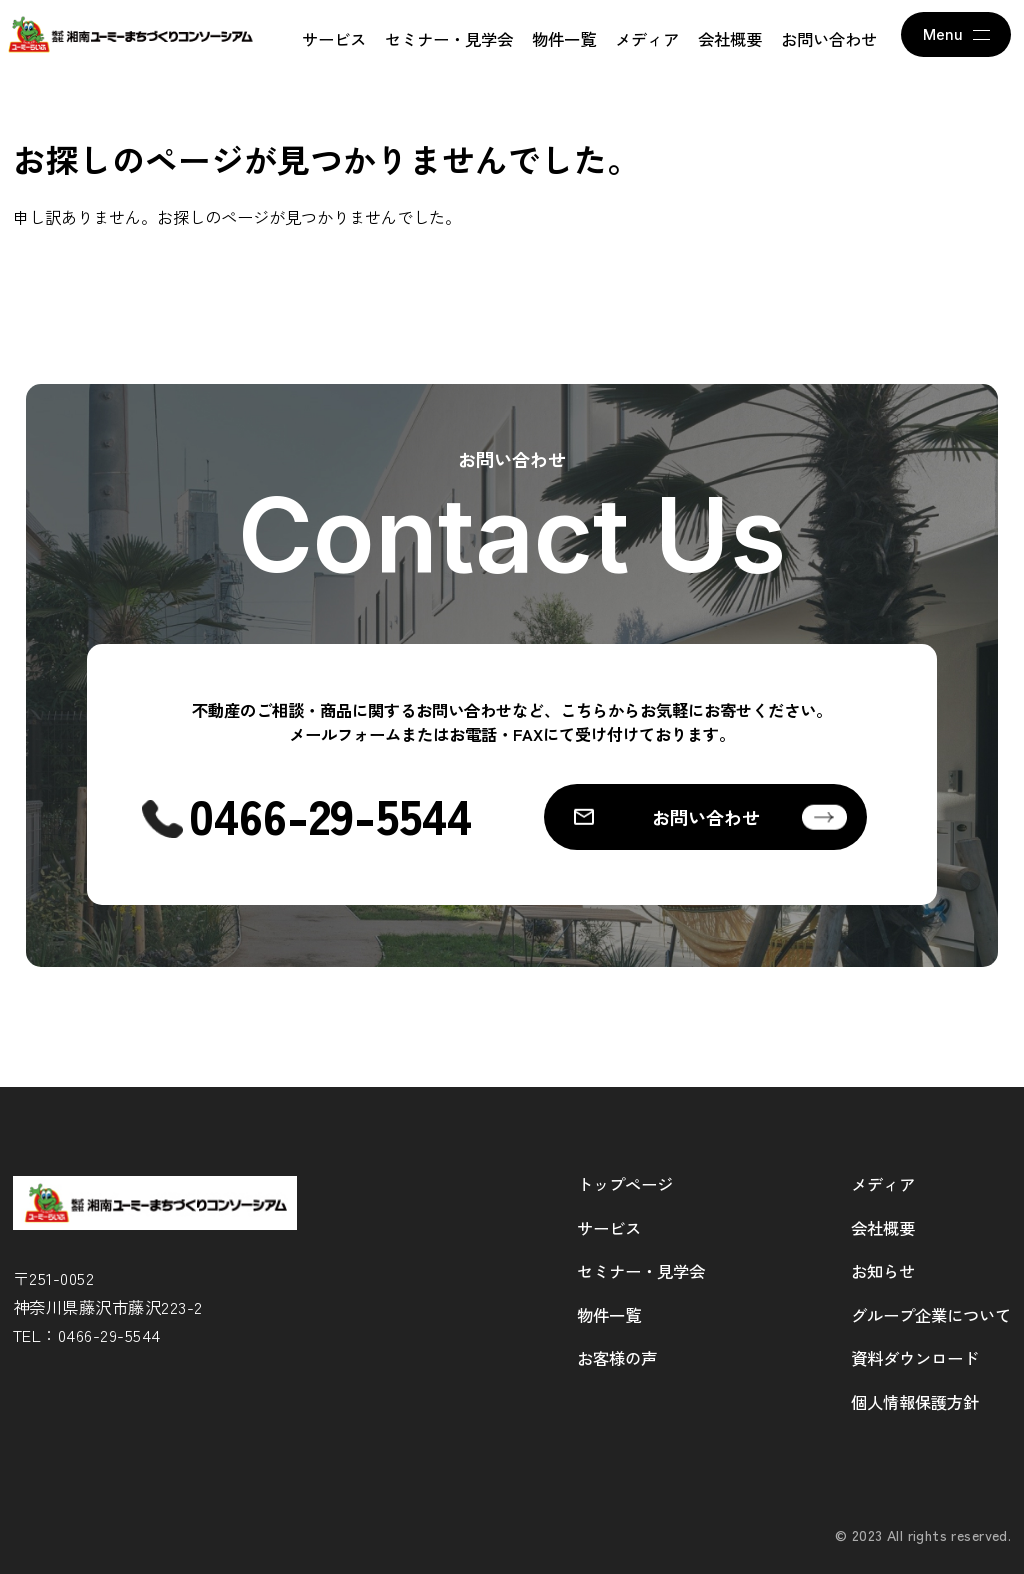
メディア (647, 39)
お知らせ (883, 1271)
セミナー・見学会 (449, 39)
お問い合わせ (829, 39)
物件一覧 (564, 39)
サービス (334, 39)
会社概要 (730, 39)
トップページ (625, 1184)
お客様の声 (617, 1358)
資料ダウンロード (915, 1358)
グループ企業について (931, 1315)
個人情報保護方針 (915, 1402)
